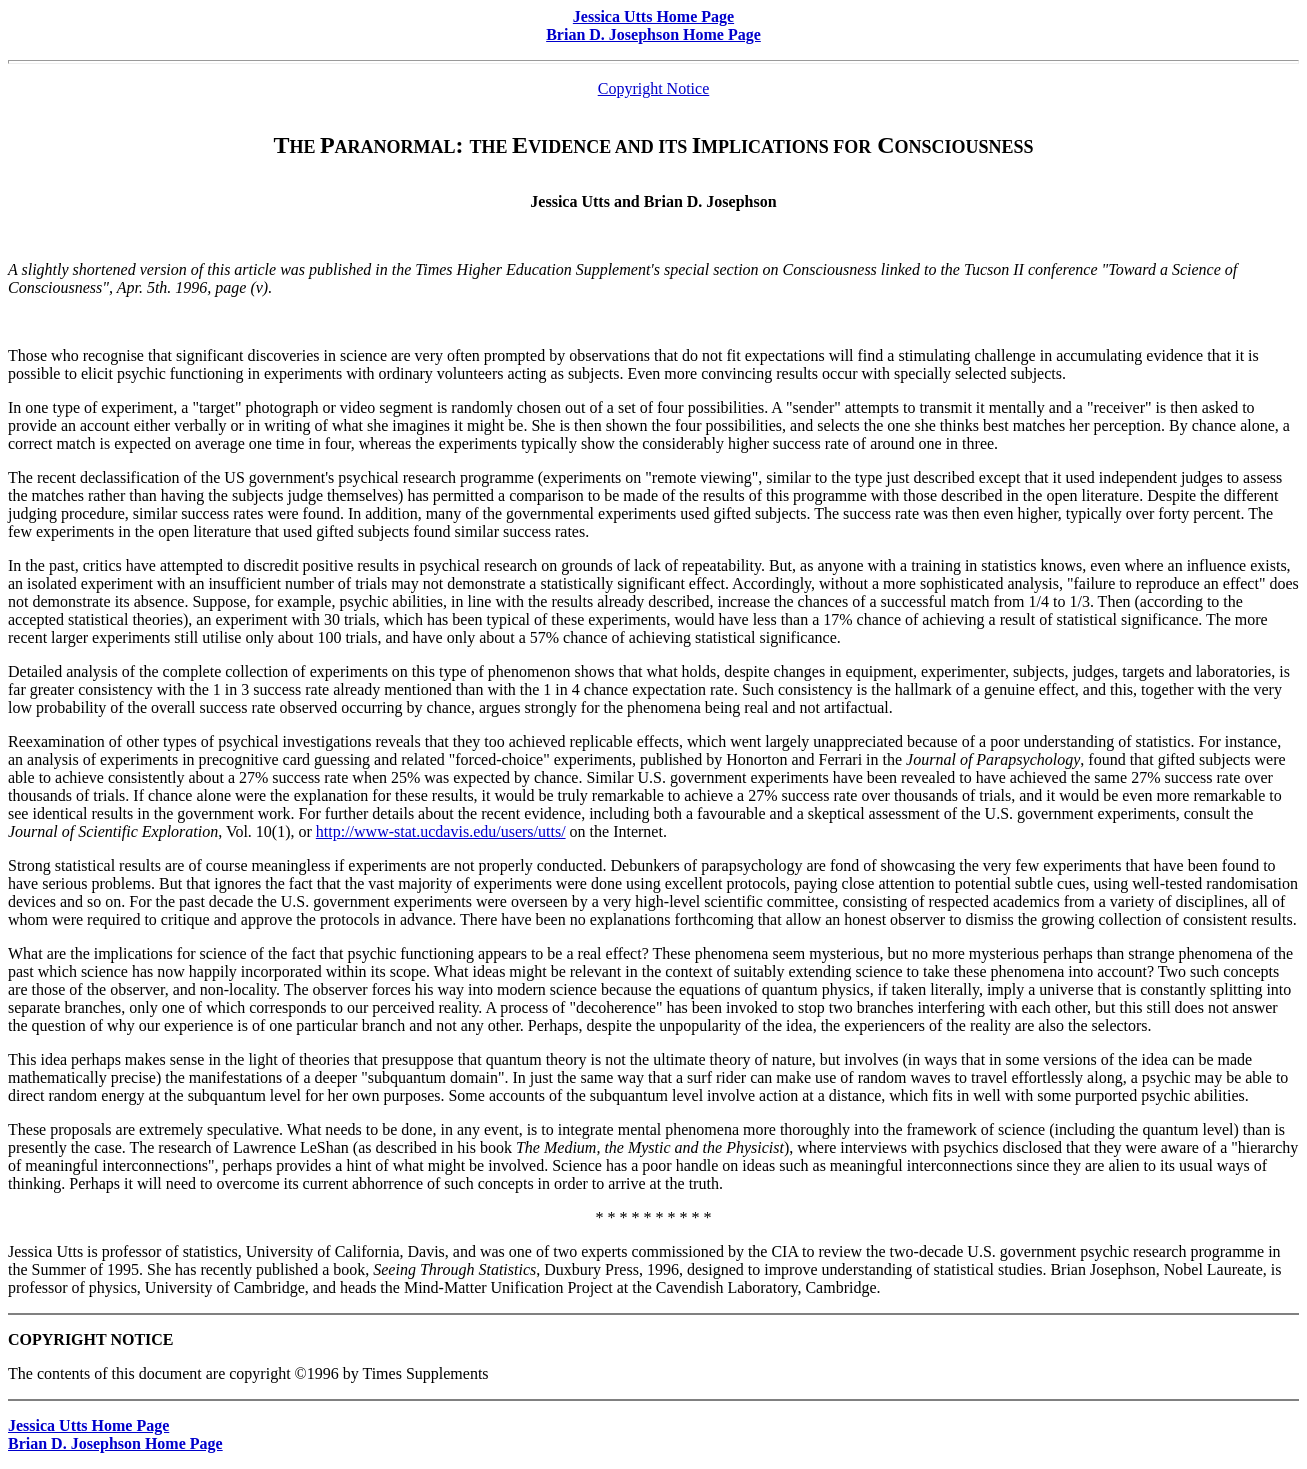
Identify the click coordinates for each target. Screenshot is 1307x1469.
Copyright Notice (654, 88)
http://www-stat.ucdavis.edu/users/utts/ (441, 831)
